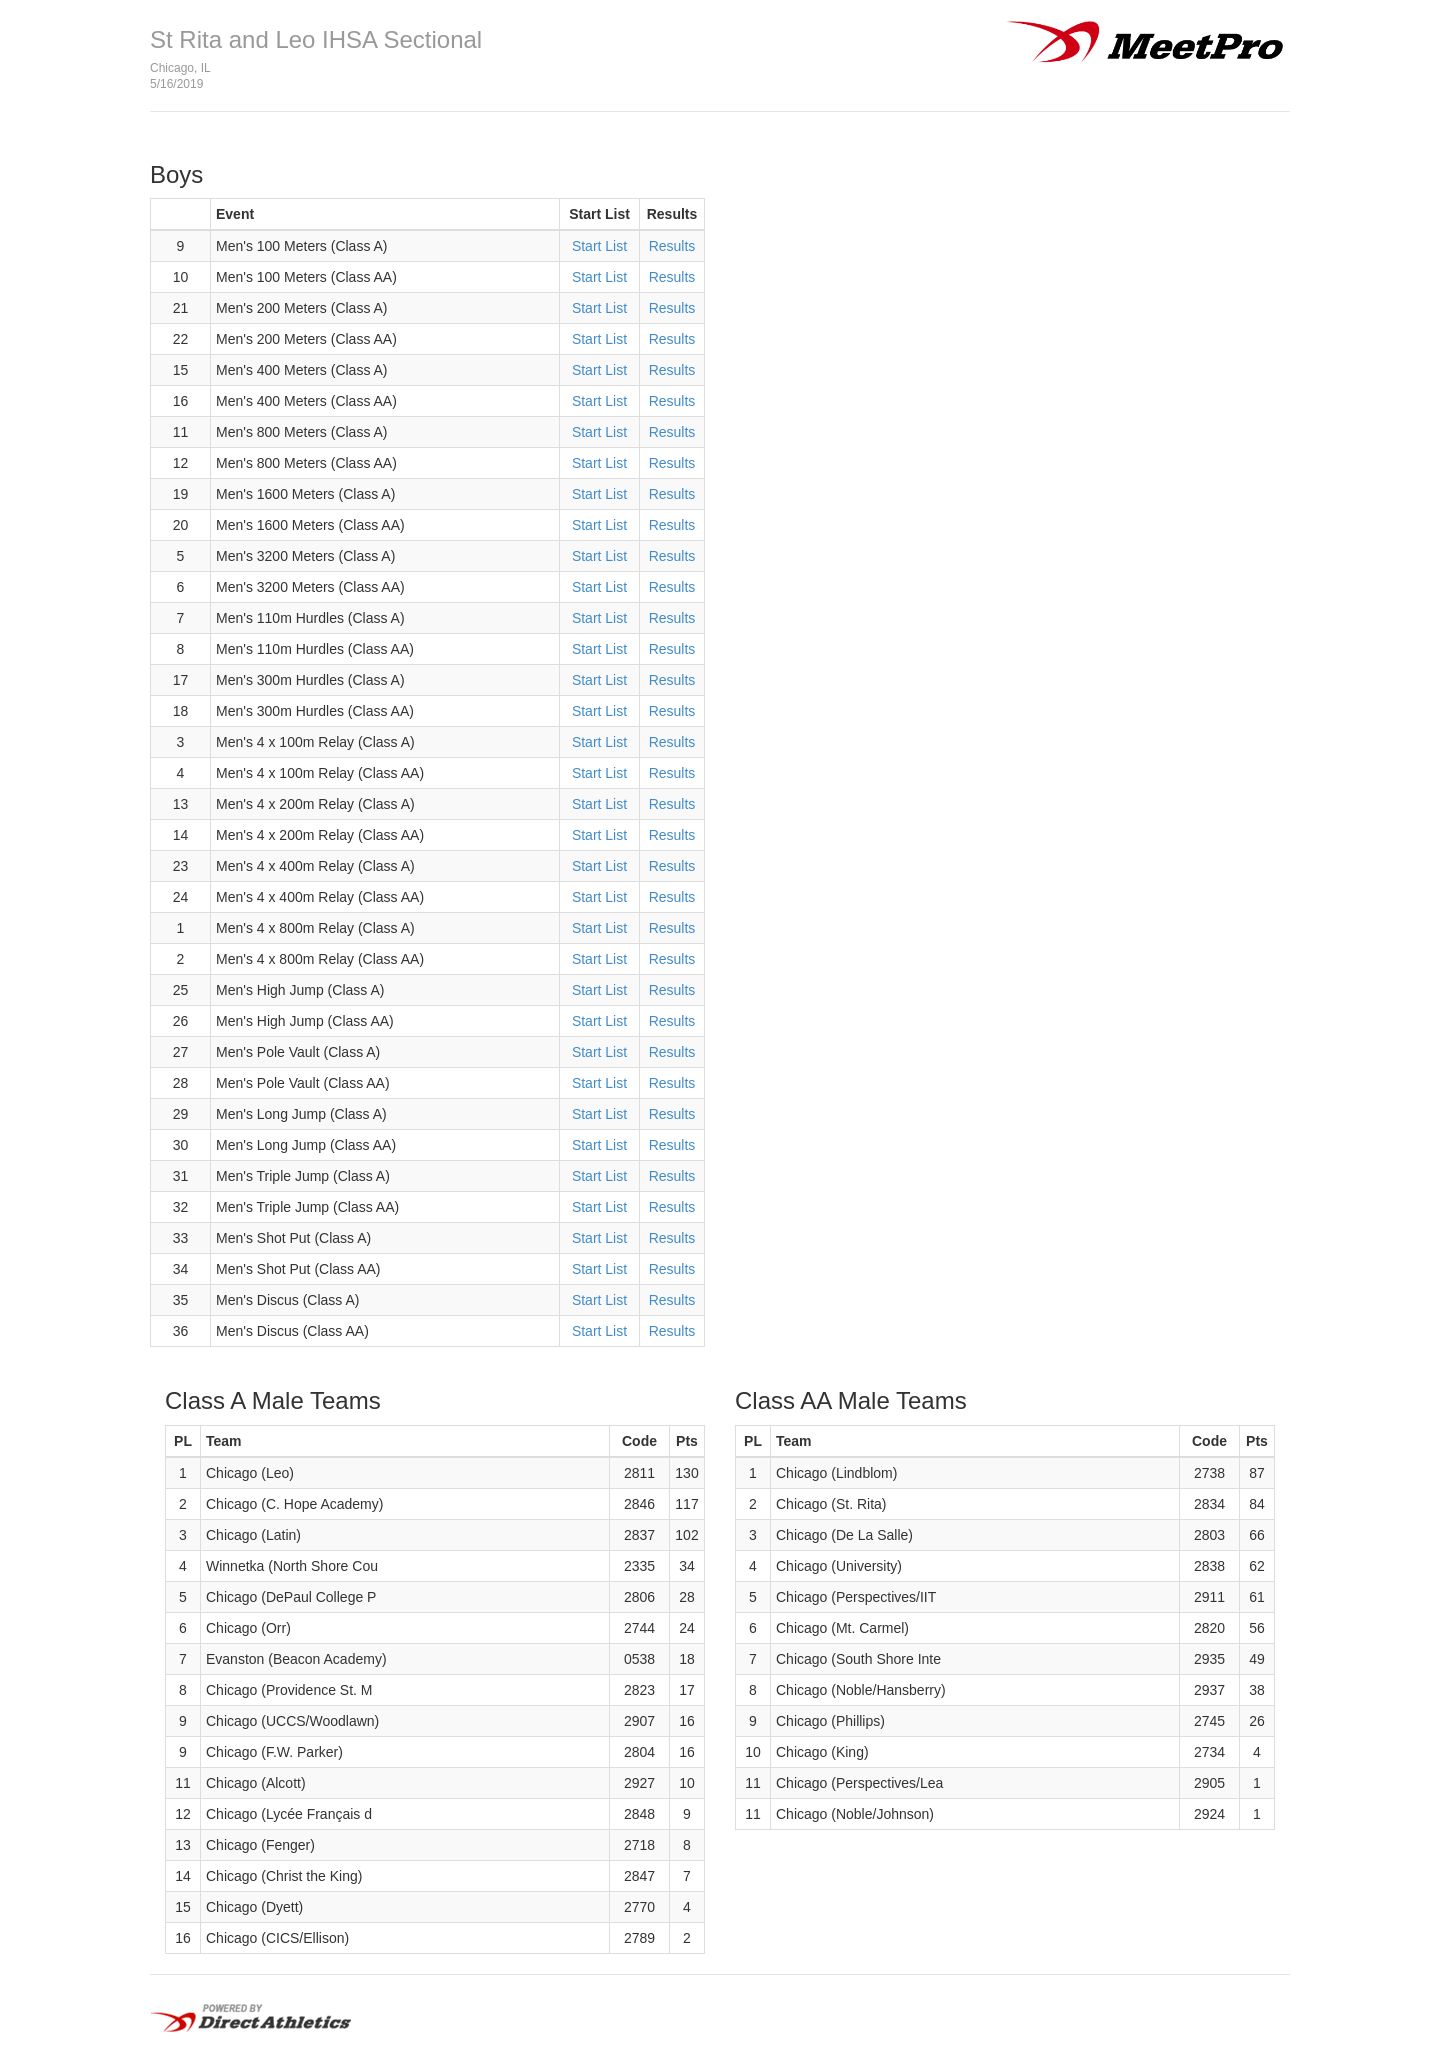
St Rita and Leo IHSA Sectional (316, 39)
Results (672, 246)
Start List (599, 246)
